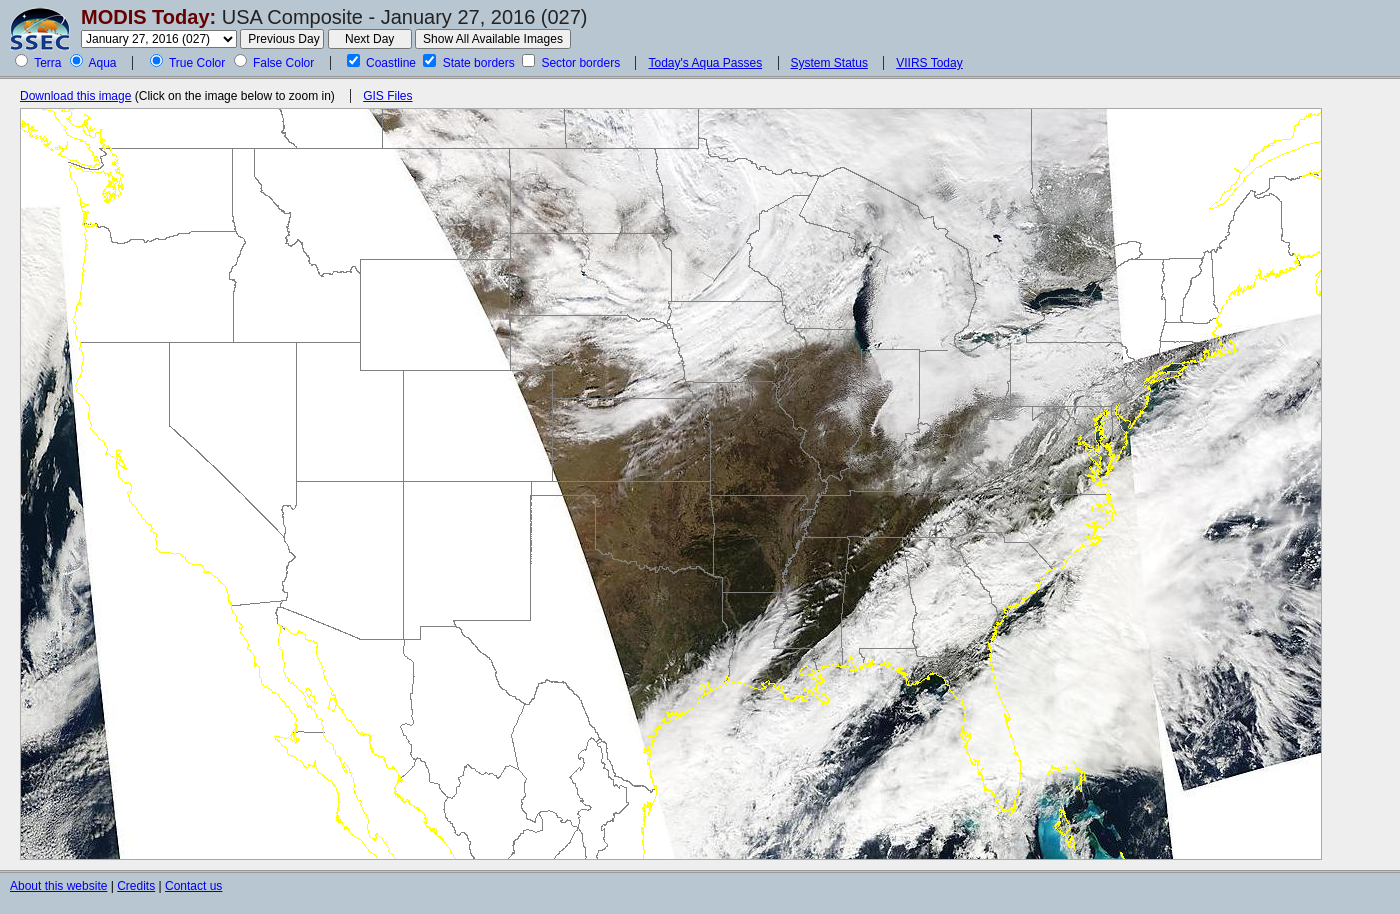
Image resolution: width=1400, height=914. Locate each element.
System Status (829, 63)
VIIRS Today (929, 63)
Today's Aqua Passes (705, 63)
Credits (136, 886)
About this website (58, 886)
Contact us (193, 886)
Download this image (75, 96)
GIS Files (387, 96)
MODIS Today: (148, 17)
